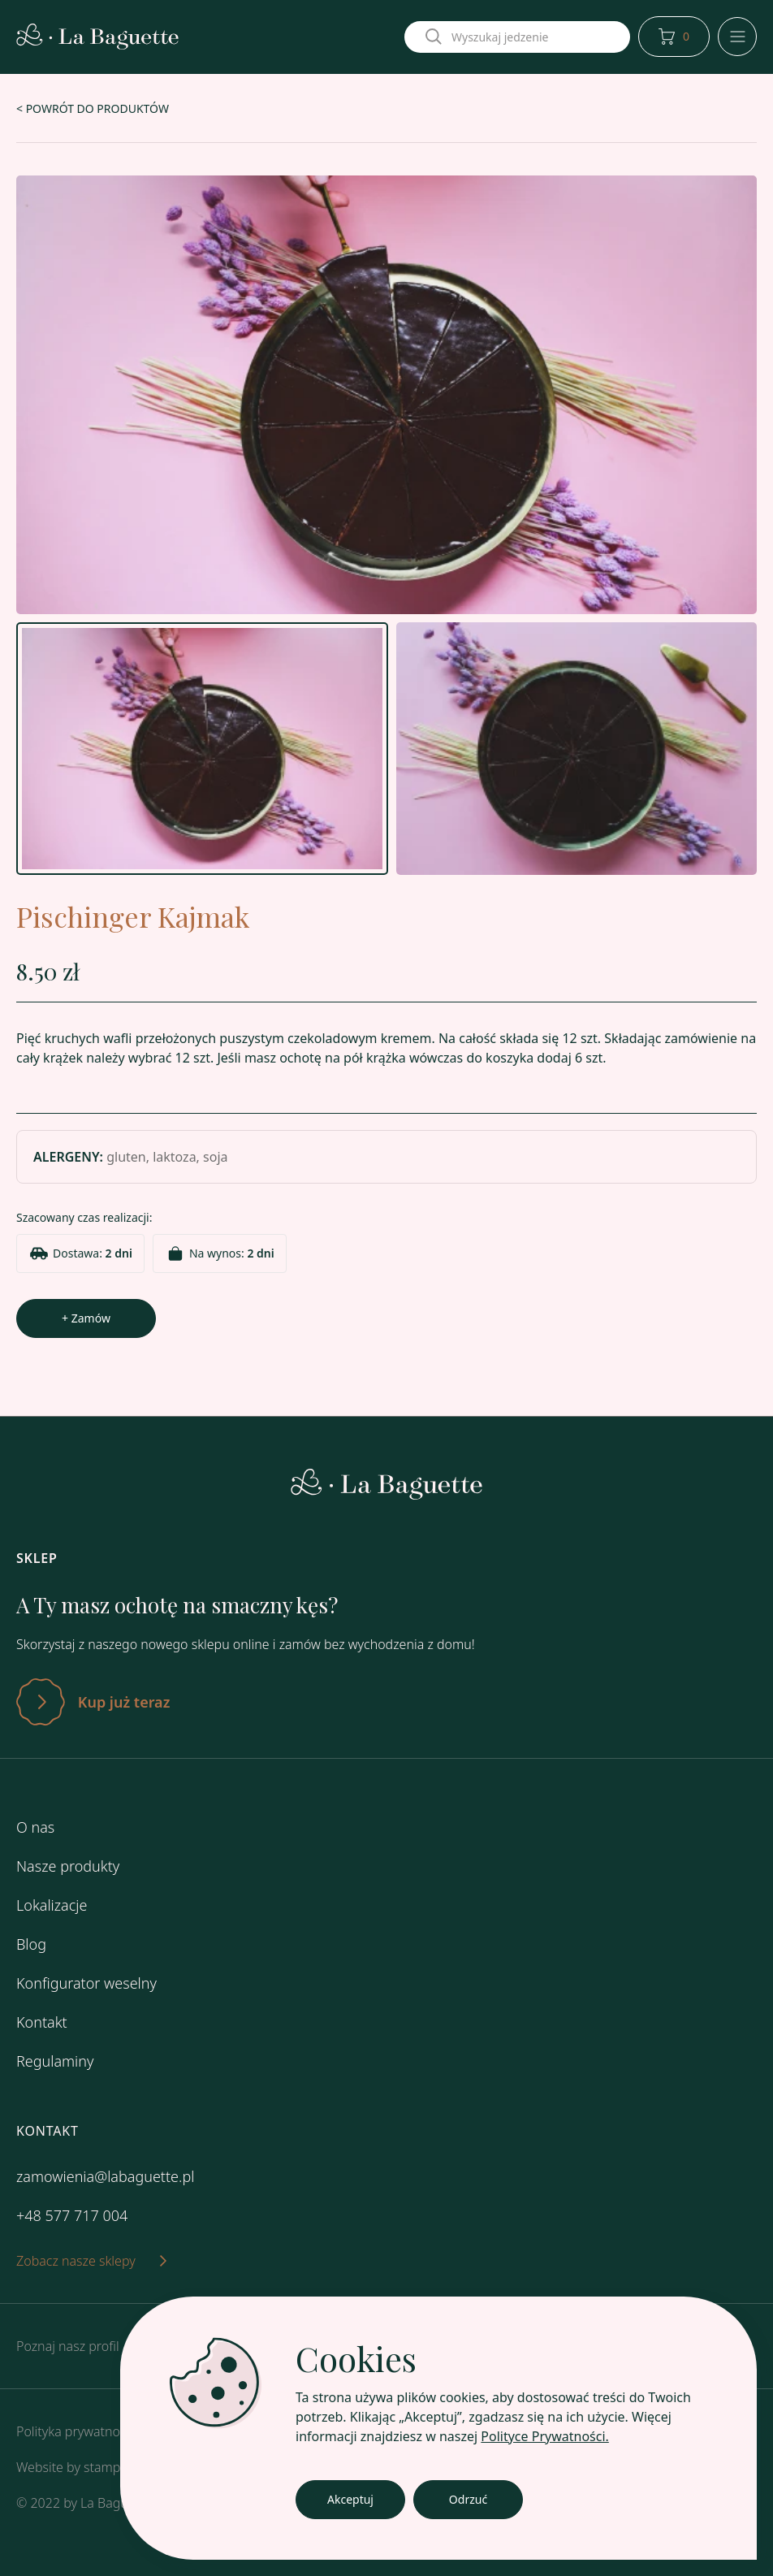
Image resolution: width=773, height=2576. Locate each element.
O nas (35, 1827)
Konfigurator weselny (86, 1983)
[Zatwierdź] (386, 1701)
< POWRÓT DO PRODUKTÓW (92, 108)
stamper (108, 2467)
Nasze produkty (67, 1866)
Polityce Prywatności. (545, 2436)
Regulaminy (54, 2061)
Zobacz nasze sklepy (91, 2261)
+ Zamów (86, 1318)
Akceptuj (350, 2499)
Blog (31, 1944)
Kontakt (41, 2022)
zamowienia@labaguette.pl (105, 2176)
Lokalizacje (51, 1905)
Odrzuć (468, 2499)
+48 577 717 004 (71, 2215)
